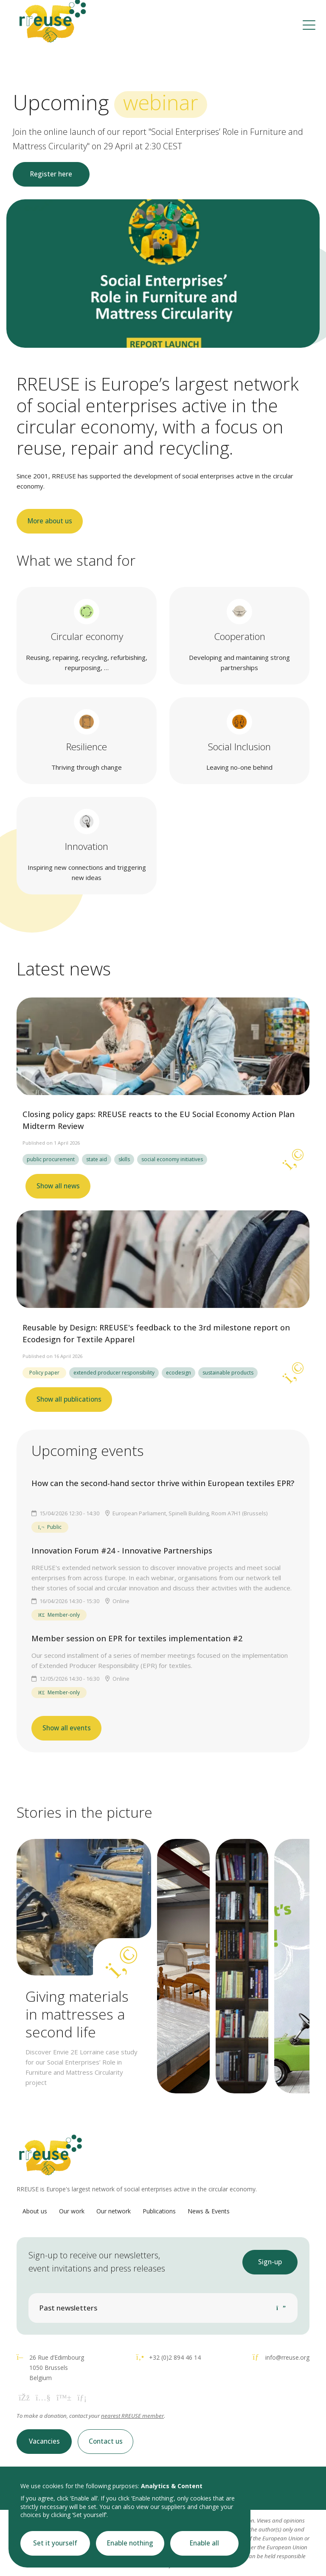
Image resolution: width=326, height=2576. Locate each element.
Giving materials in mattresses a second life (77, 2014)
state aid (96, 1159)
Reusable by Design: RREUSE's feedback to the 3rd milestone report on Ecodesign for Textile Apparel (156, 1333)
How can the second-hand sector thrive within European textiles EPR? (162, 1483)
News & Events (209, 2211)
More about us (50, 521)
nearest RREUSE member (132, 2416)
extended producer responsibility (114, 1372)
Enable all (204, 2543)
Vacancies (44, 2441)
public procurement (51, 1159)
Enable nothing (130, 2543)
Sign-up (270, 2261)
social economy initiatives (172, 1159)
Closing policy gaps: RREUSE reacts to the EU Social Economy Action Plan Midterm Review (158, 1120)
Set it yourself (55, 2543)
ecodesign (178, 1372)
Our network (113, 2211)
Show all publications (69, 1399)
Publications (159, 2211)
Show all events (66, 1728)
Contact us (106, 2441)
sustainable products (227, 1372)
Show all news (58, 1186)
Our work (71, 2211)
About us (34, 2211)
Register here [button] (51, 174)
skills (124, 1159)
